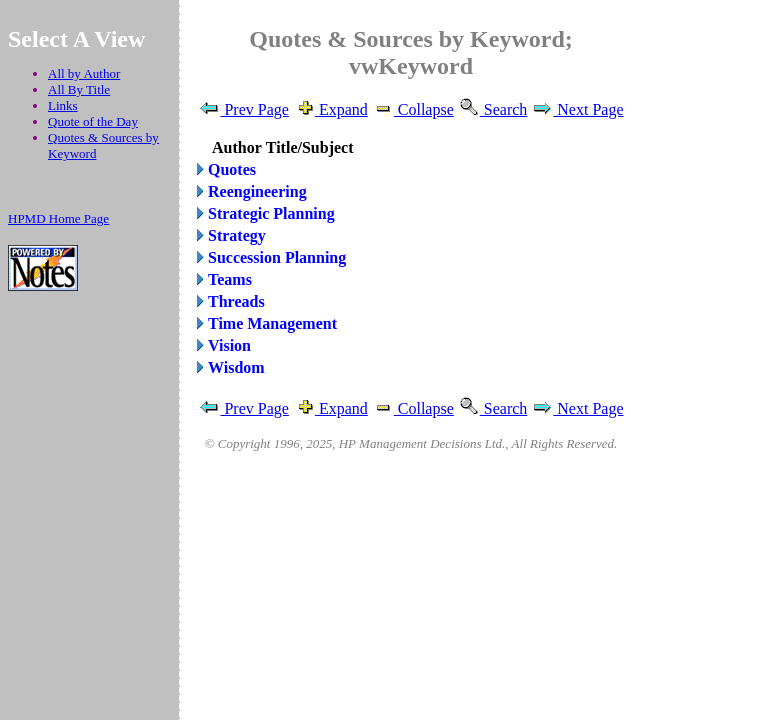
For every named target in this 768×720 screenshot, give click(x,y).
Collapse (413, 109)
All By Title (79, 89)
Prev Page (243, 109)
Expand (330, 109)
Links (63, 105)
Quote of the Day (93, 121)
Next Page (577, 109)
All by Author (84, 73)
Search (493, 109)
